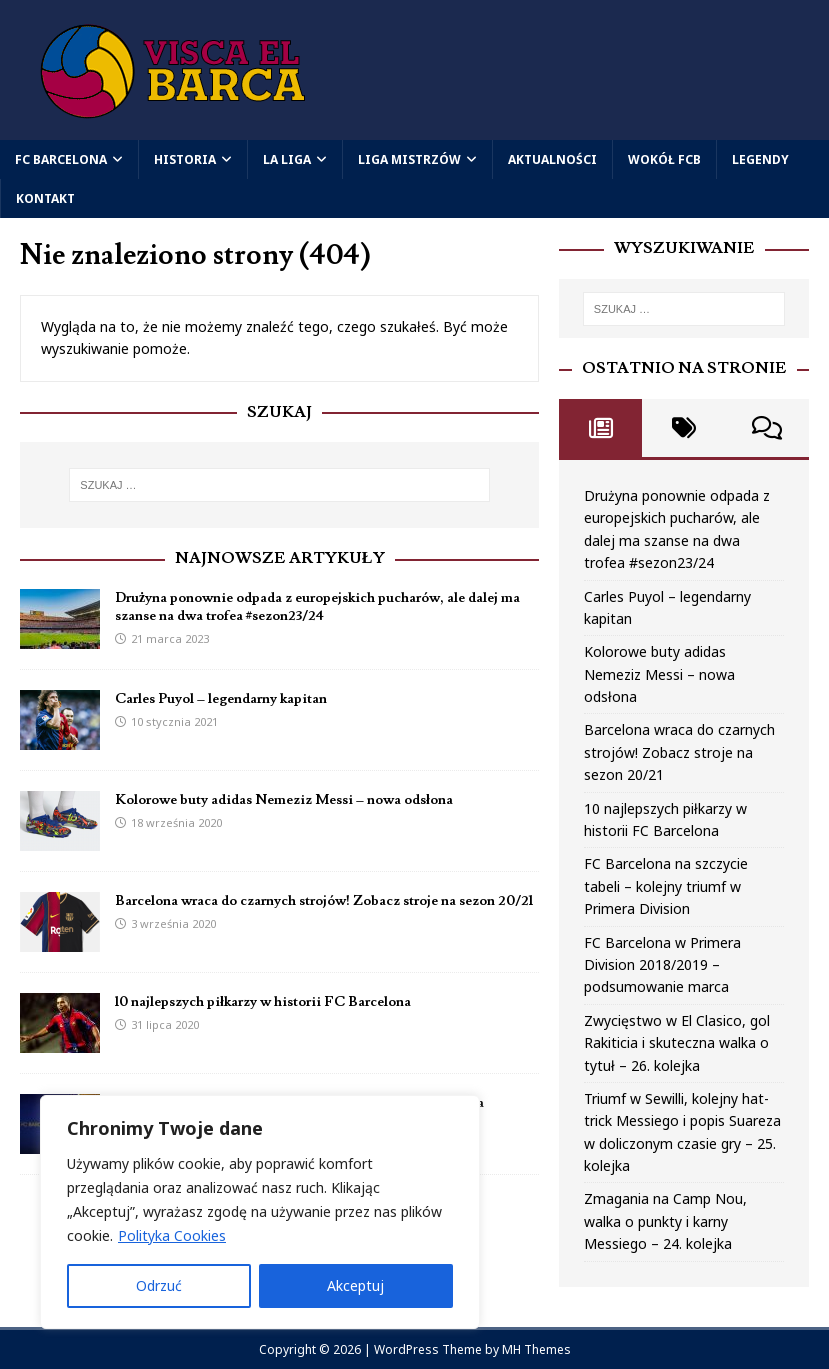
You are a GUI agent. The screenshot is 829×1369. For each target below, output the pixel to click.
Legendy (760, 159)
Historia (185, 159)
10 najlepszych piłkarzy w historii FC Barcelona (263, 1002)
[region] (260, 1212)
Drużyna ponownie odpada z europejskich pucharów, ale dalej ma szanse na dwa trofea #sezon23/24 (317, 607)
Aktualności (552, 159)
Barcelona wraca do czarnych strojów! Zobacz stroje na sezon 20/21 (324, 901)
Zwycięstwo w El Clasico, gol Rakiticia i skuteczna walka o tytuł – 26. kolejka (677, 1043)
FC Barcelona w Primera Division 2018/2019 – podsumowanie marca (662, 965)
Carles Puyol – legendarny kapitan (221, 699)
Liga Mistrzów (409, 159)
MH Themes (536, 1349)
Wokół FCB (664, 159)
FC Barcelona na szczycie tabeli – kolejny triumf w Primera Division (666, 886)
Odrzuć (159, 1285)
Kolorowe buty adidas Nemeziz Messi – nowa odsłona (284, 800)
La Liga (287, 159)
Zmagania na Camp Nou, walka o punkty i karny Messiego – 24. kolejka (665, 1221)
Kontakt (45, 198)
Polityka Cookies (172, 1235)
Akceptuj (355, 1285)
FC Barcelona (61, 159)
